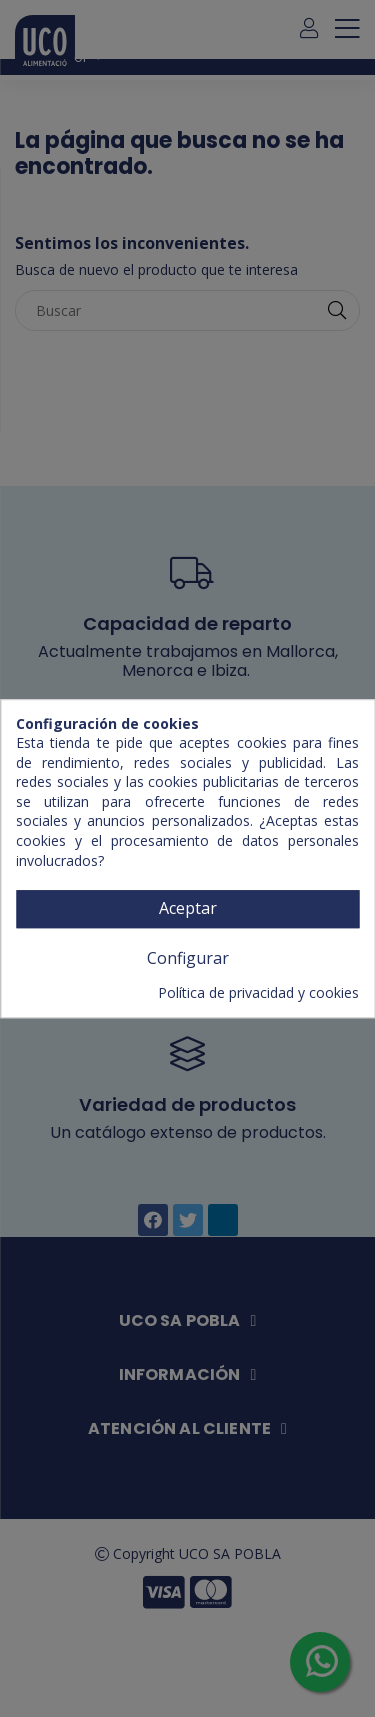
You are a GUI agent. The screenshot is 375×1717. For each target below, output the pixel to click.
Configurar (188, 958)
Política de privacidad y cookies (258, 993)
